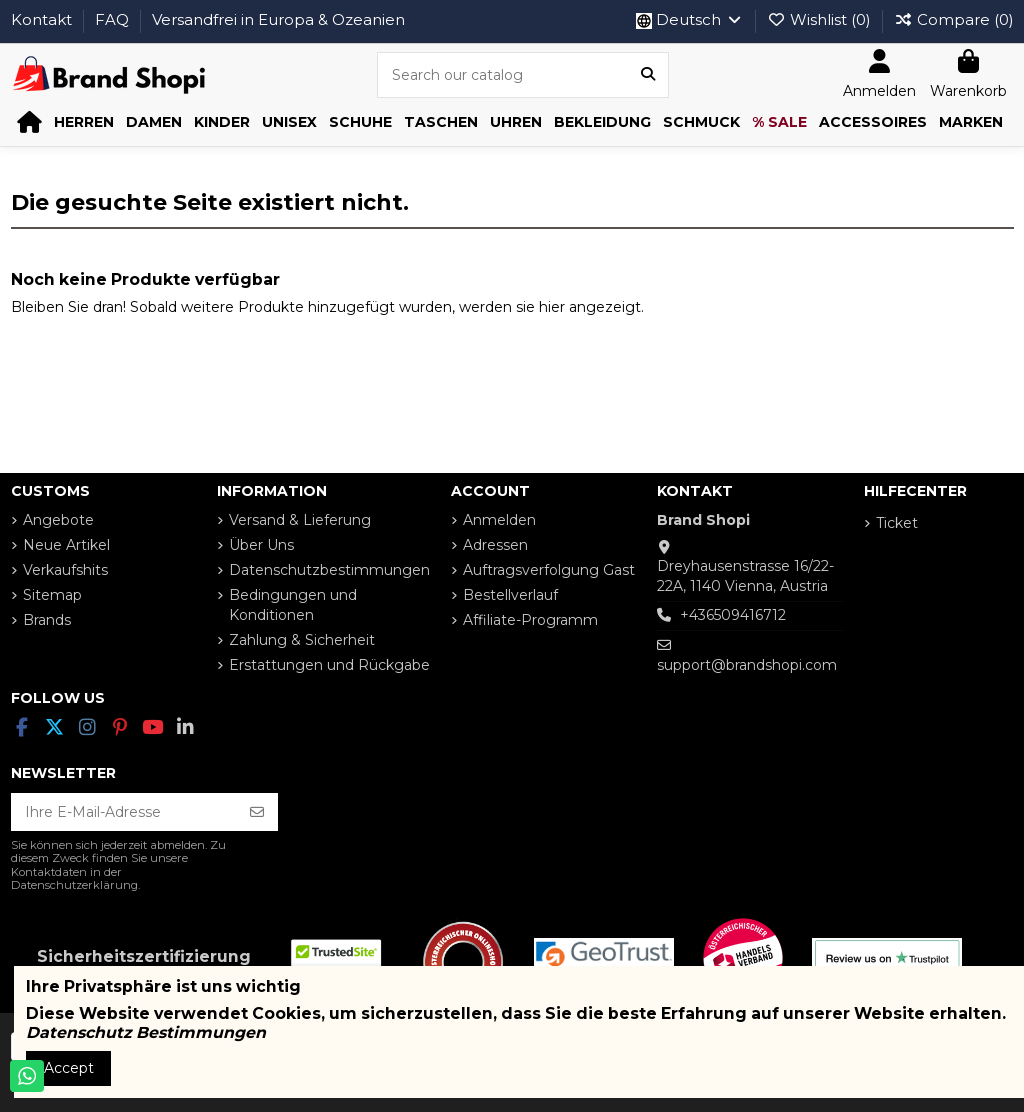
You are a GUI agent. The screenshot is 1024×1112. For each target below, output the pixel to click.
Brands (47, 620)
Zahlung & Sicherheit (302, 640)
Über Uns (261, 545)
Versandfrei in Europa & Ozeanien (278, 19)
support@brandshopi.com (747, 665)
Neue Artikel (66, 545)
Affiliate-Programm (530, 620)
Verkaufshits (65, 570)
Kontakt (43, 19)
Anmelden (499, 520)
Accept (69, 1068)
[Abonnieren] (257, 812)
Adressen (495, 545)
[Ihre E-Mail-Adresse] (124, 812)
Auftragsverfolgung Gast (549, 570)
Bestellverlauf (510, 595)
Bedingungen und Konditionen (293, 605)
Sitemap (52, 595)
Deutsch (690, 19)
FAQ (114, 19)
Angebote (58, 520)
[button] (84, 122)
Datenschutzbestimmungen (329, 570)
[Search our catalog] (648, 74)
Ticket (897, 523)
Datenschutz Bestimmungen (146, 1032)
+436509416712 (733, 615)
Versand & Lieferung (300, 520)
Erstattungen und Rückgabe (329, 665)
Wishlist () (821, 19)
